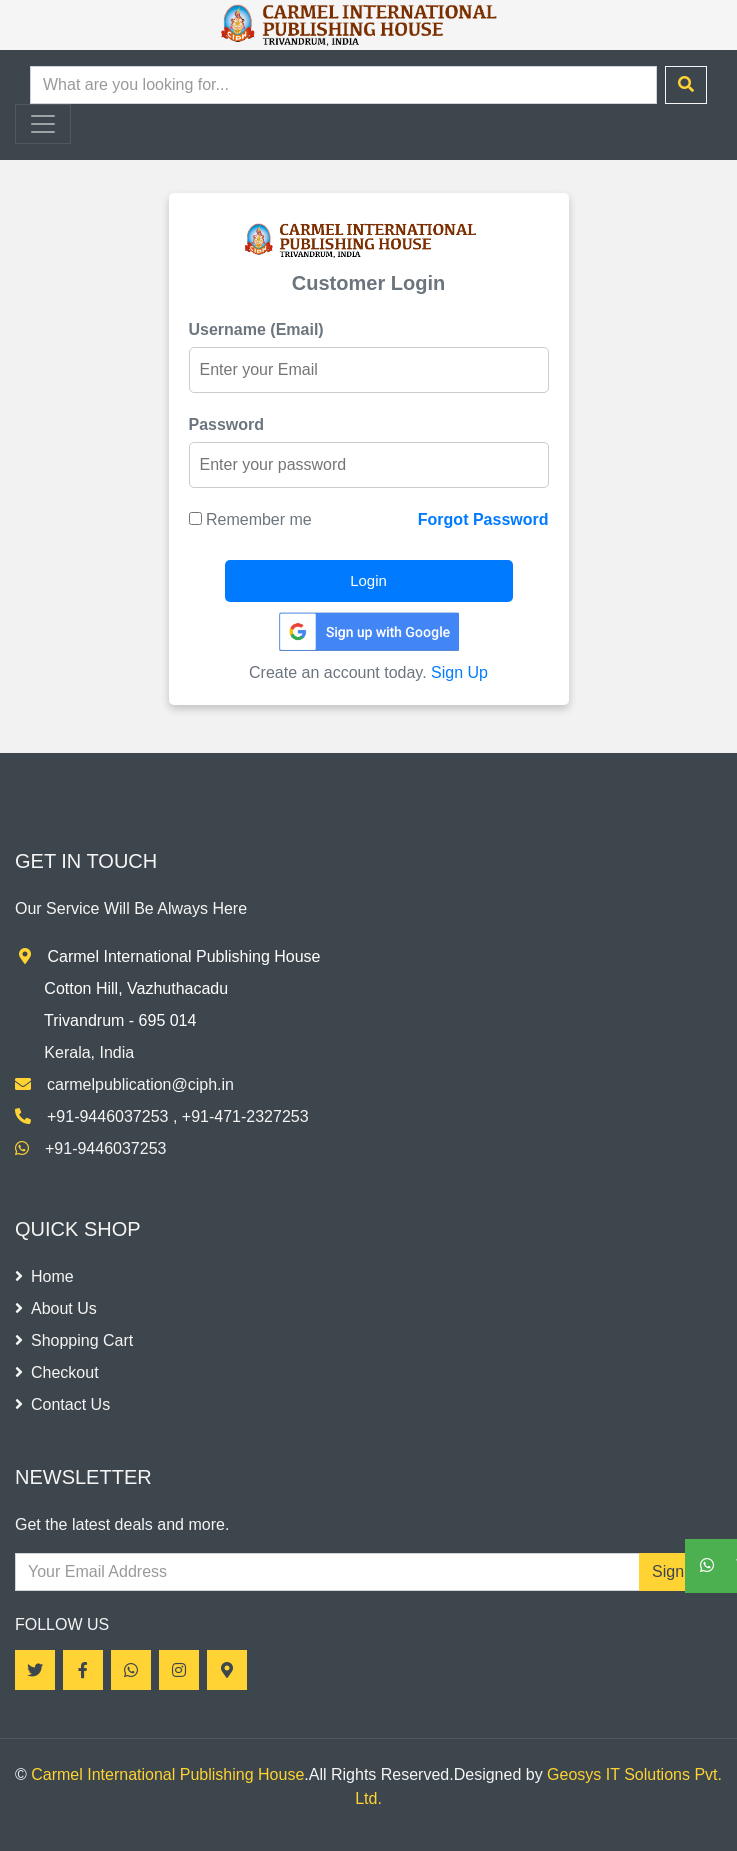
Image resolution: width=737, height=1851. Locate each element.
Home (44, 1276)
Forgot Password (483, 519)
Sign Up (459, 672)
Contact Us (62, 1404)
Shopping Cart (74, 1340)
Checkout (57, 1372)
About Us (56, 1308)
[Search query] (343, 85)
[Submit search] (686, 85)
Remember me (250, 519)
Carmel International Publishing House (167, 1774)
